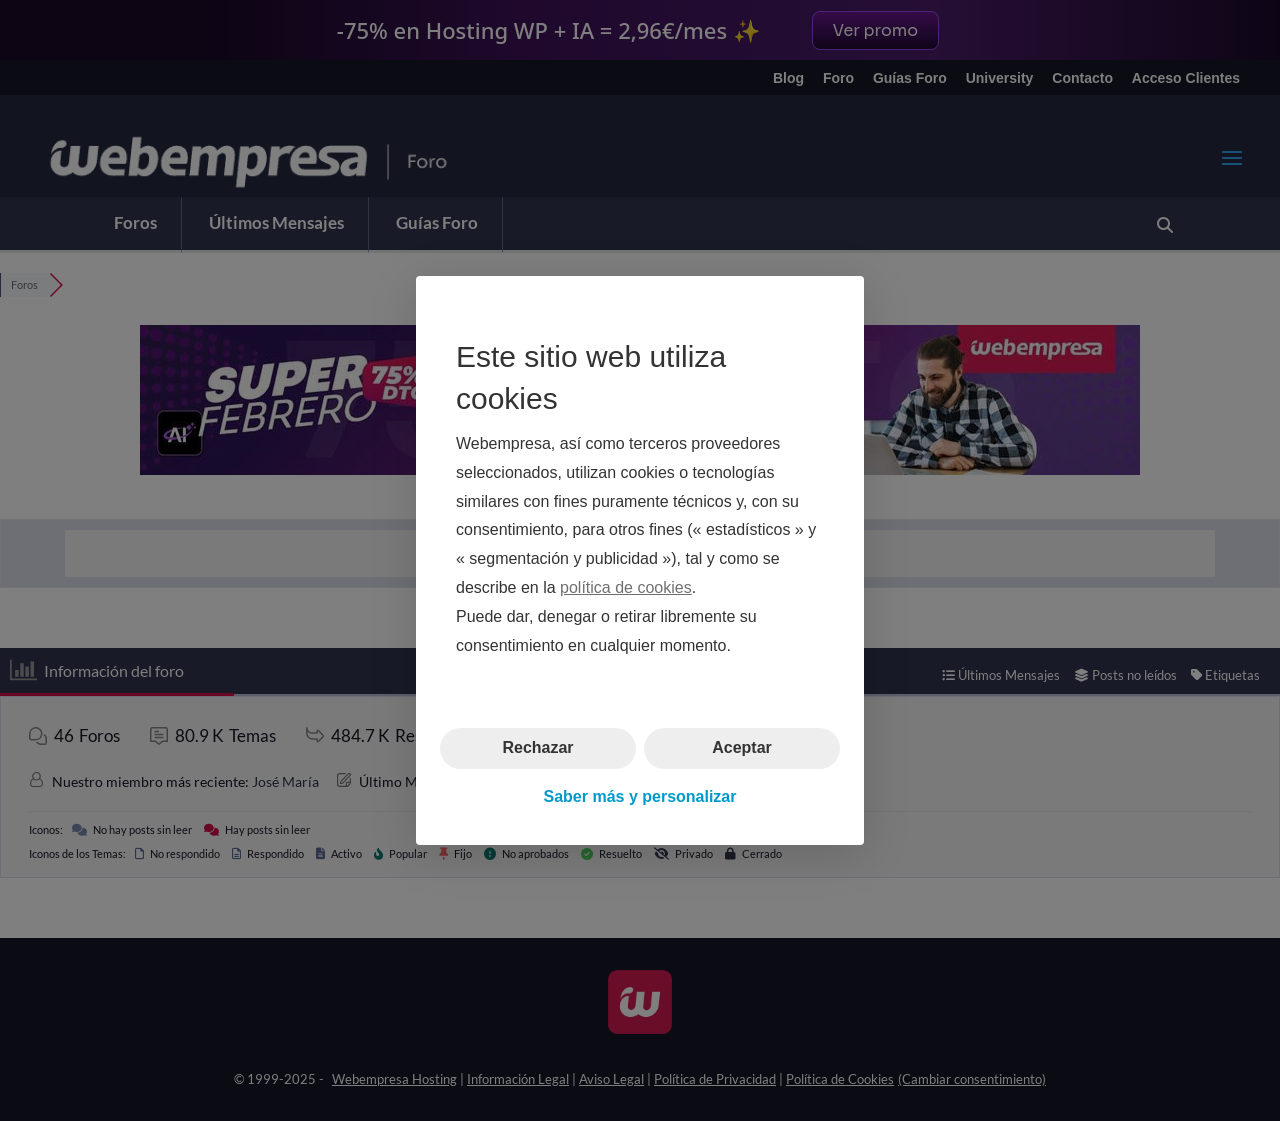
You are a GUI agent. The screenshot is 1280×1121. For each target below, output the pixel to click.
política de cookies (626, 587)
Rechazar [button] (537, 747)
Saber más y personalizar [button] (640, 796)
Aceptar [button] (742, 747)
